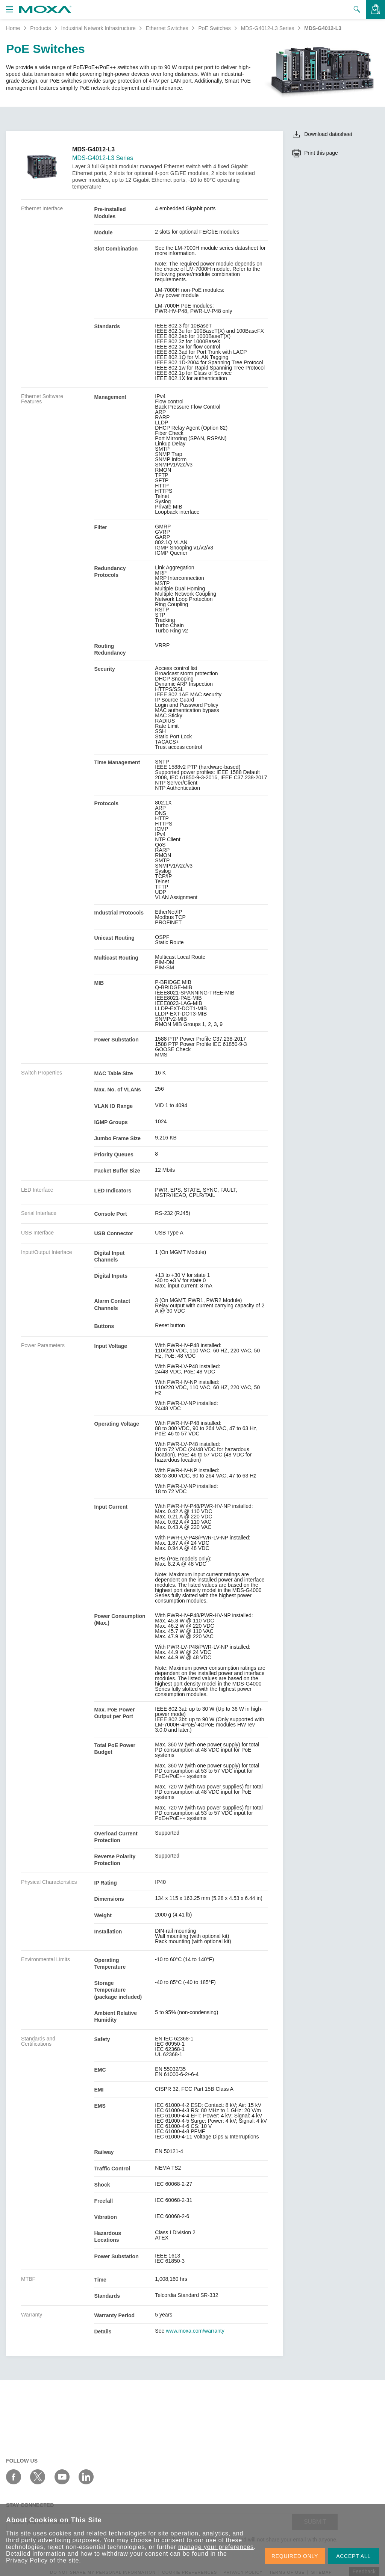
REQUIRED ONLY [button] (294, 2556)
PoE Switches (214, 28)
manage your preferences (216, 2547)
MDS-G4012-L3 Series (267, 28)
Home (13, 28)
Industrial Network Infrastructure (98, 28)
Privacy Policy (27, 2560)
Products (40, 28)
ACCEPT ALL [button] (353, 2556)
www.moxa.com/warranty (195, 2330)
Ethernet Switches (167, 28)
